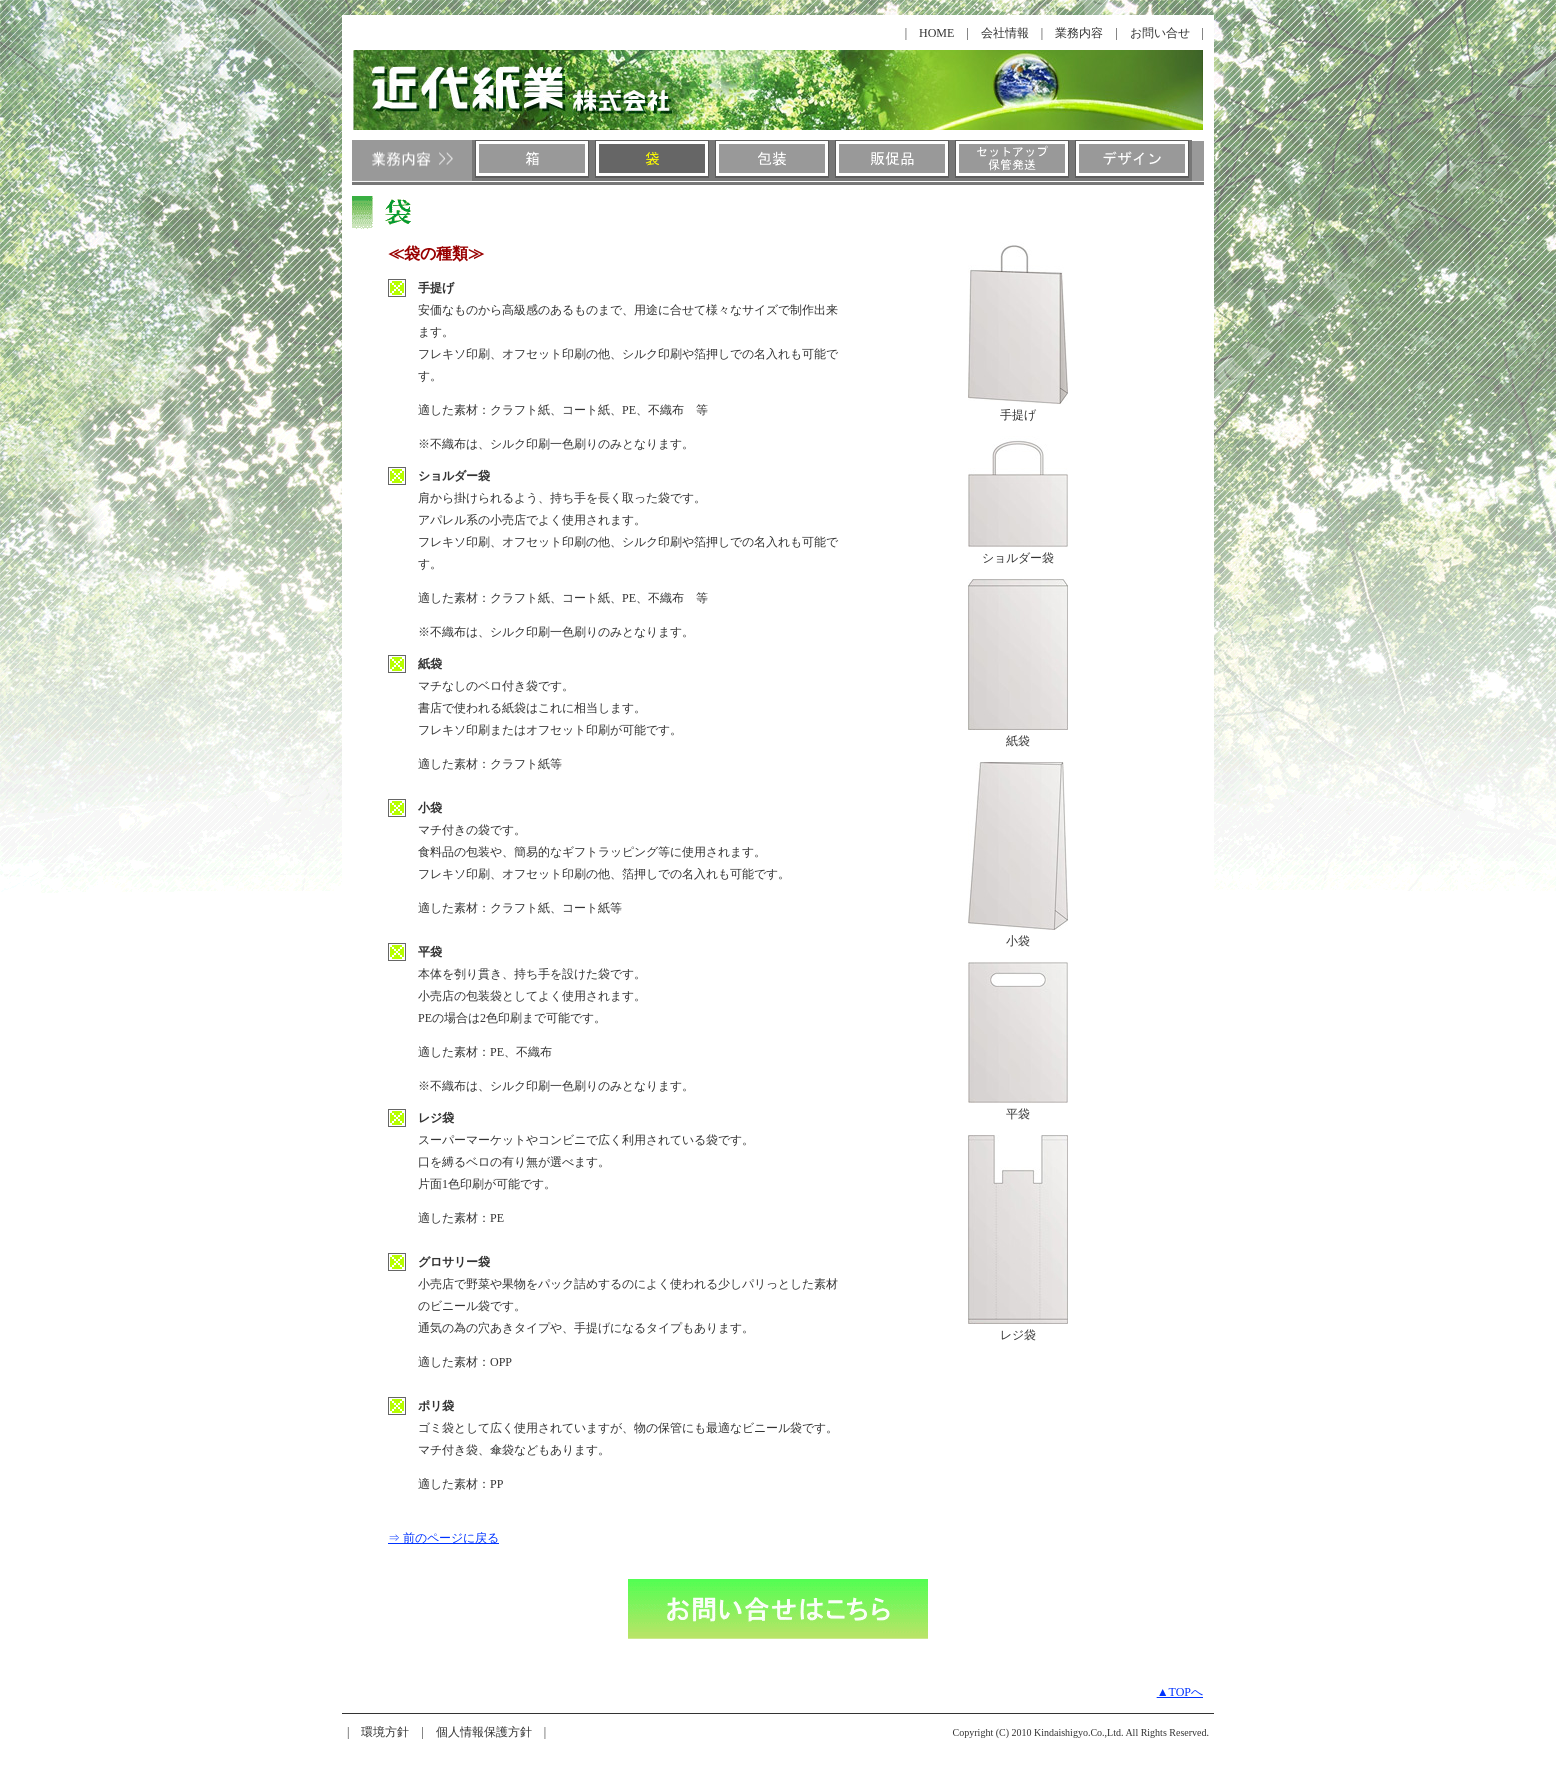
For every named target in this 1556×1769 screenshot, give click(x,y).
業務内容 (1079, 33)
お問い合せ (1160, 33)
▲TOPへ (1180, 1692)
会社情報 (1005, 33)
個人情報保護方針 (484, 1732)
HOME (936, 33)
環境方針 (385, 1732)
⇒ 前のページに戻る (443, 1538)
